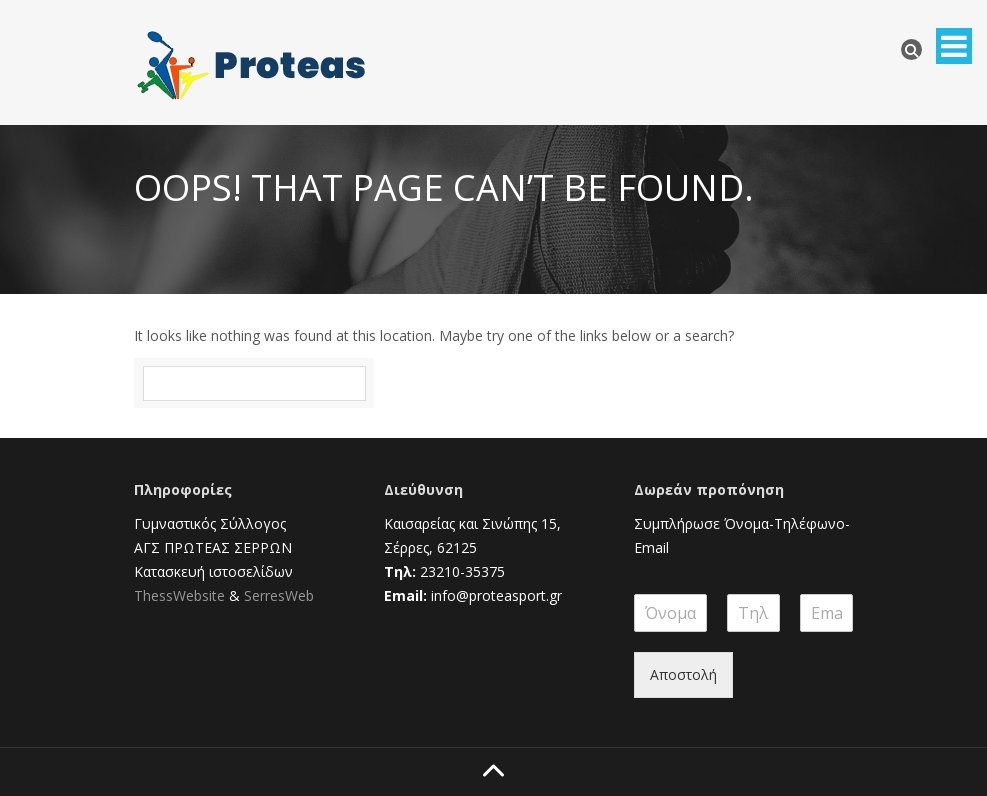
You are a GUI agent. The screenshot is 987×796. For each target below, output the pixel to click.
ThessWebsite (179, 595)
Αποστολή (683, 674)
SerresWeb (279, 595)
